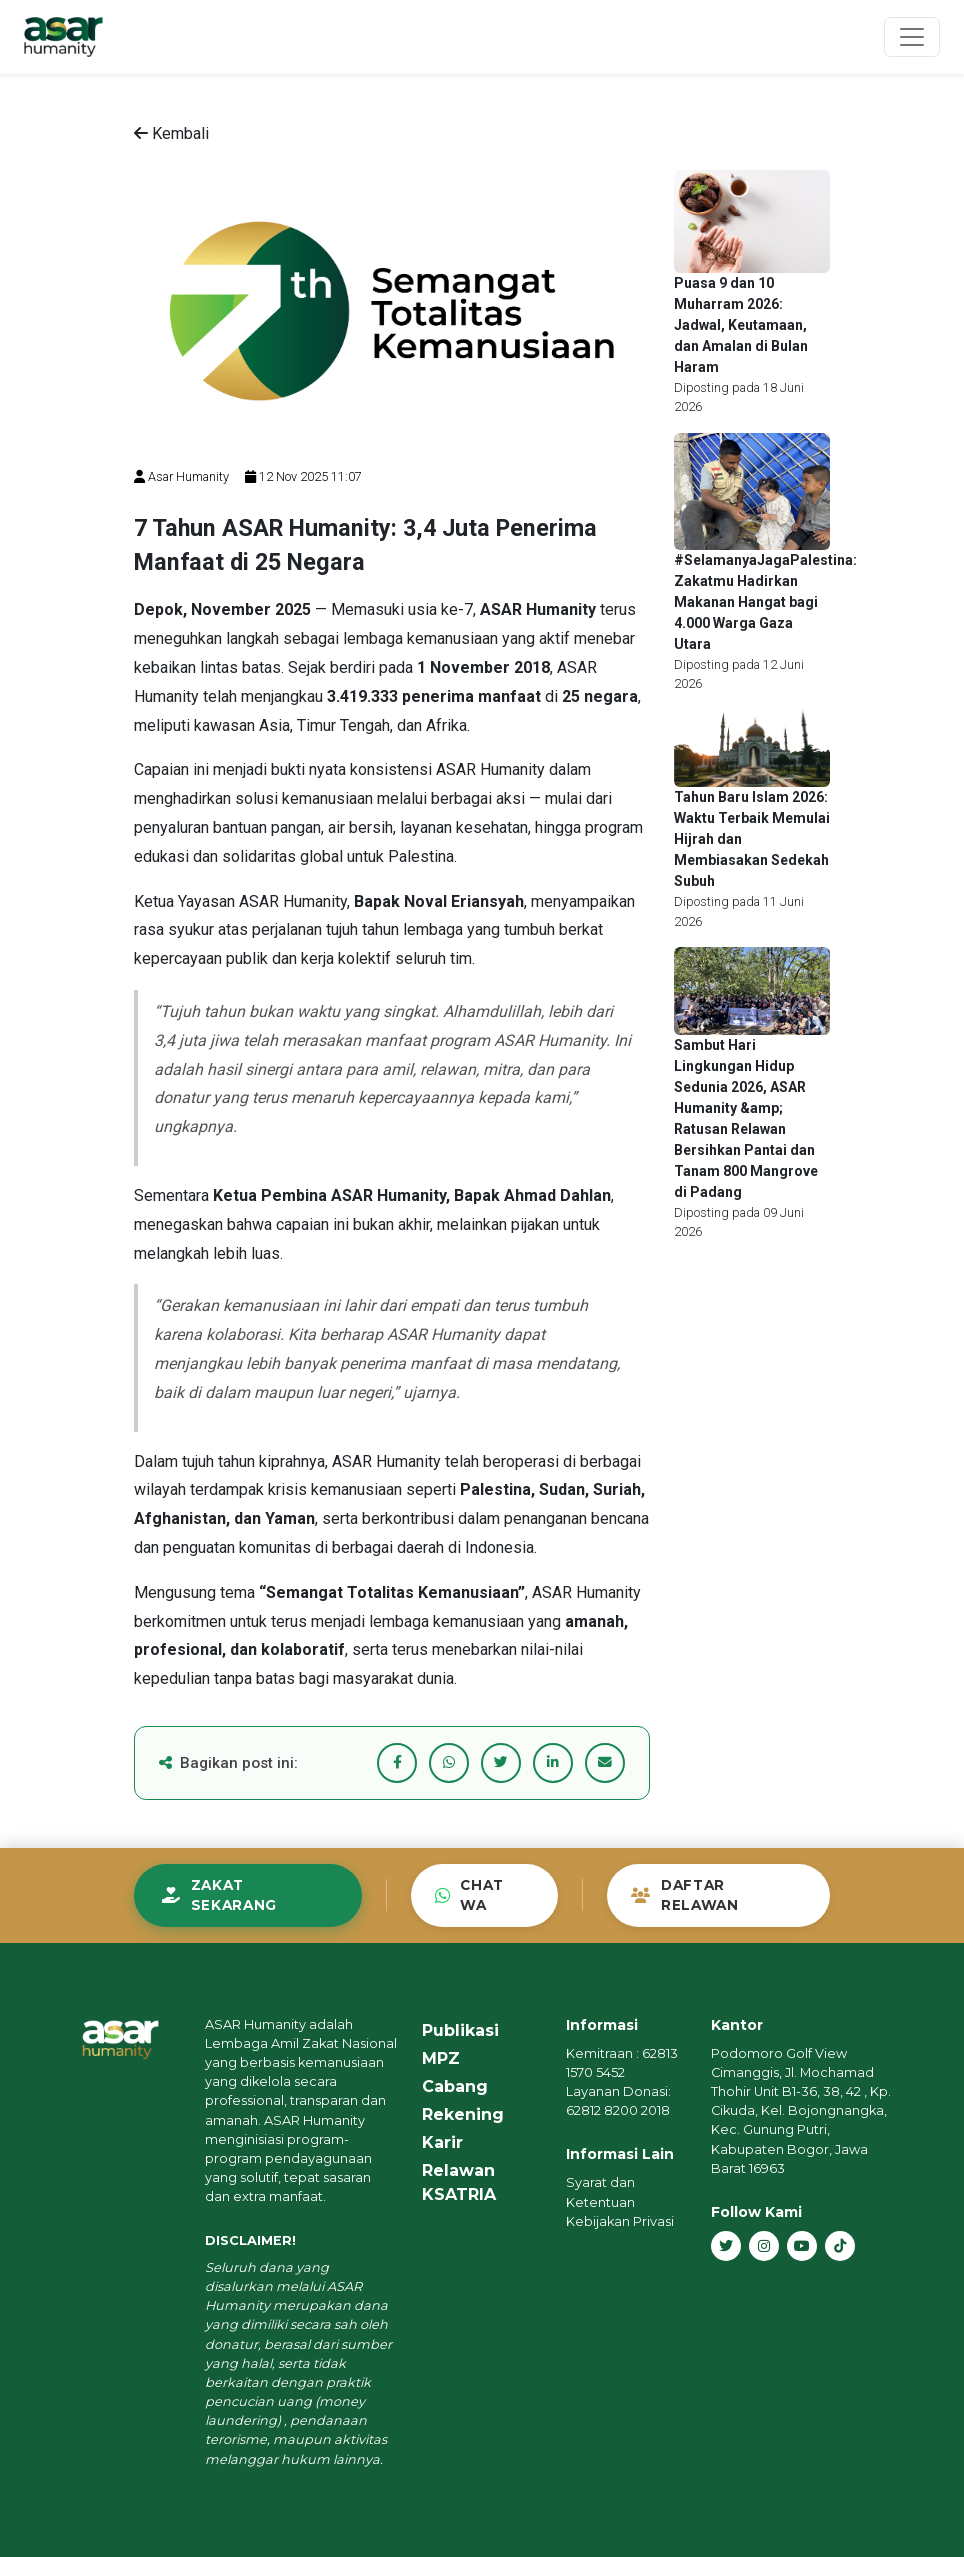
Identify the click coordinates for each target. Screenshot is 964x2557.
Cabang (455, 2086)
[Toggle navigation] (912, 37)
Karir (442, 2142)
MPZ (441, 2058)
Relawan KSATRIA (459, 2182)
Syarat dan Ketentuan (600, 2192)
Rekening (463, 2114)
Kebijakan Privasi (620, 2221)
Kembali (171, 133)
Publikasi (460, 2030)
